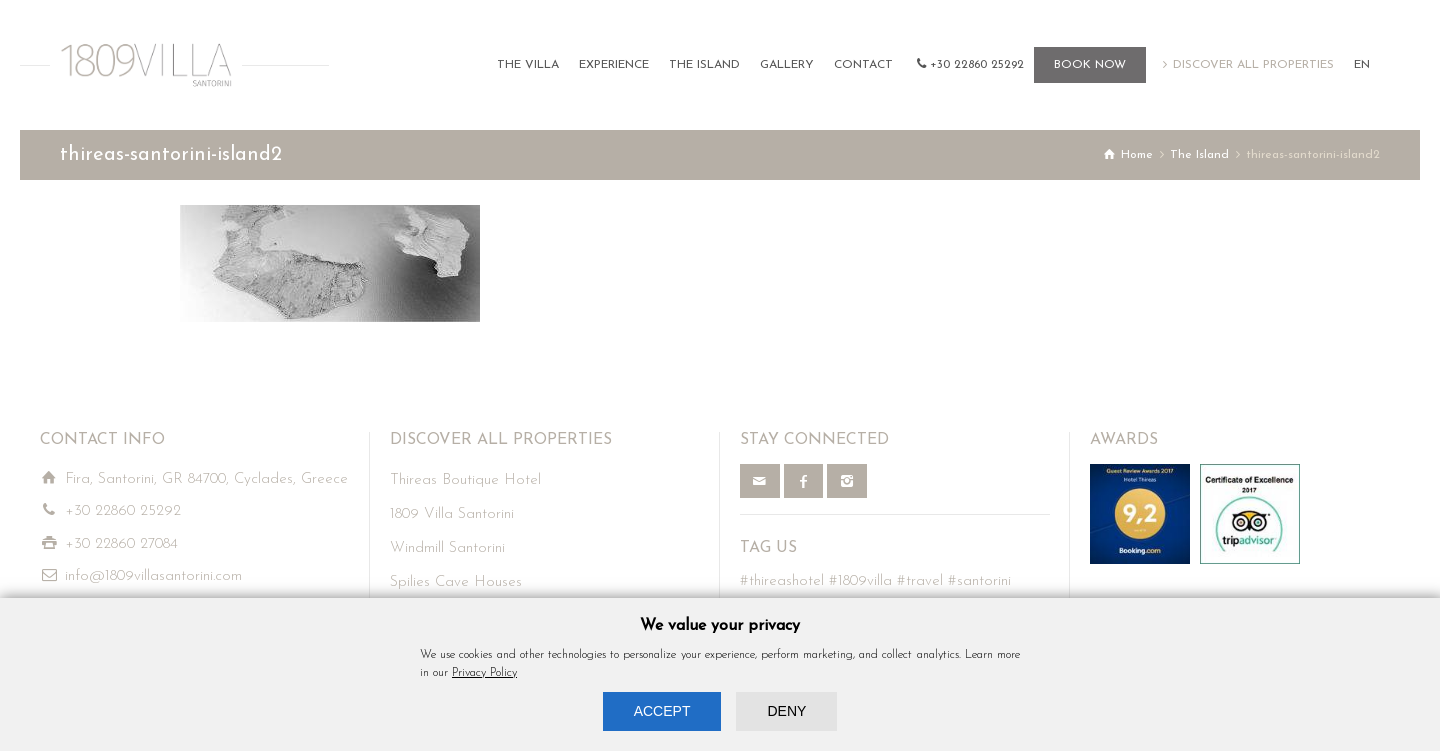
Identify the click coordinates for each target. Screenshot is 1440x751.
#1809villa (860, 581)
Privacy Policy (484, 673)
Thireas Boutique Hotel (465, 480)
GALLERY (787, 65)
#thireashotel (782, 581)
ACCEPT (662, 711)
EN (1362, 65)
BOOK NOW (1090, 65)
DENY (786, 711)
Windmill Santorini (447, 548)
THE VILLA (528, 65)
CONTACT (863, 65)
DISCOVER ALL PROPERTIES (1253, 65)
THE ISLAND (704, 65)
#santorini (979, 581)
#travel (920, 581)
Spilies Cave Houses (456, 582)
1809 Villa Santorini (452, 514)
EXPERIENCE (614, 65)
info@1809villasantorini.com (153, 576)
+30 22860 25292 (977, 65)
